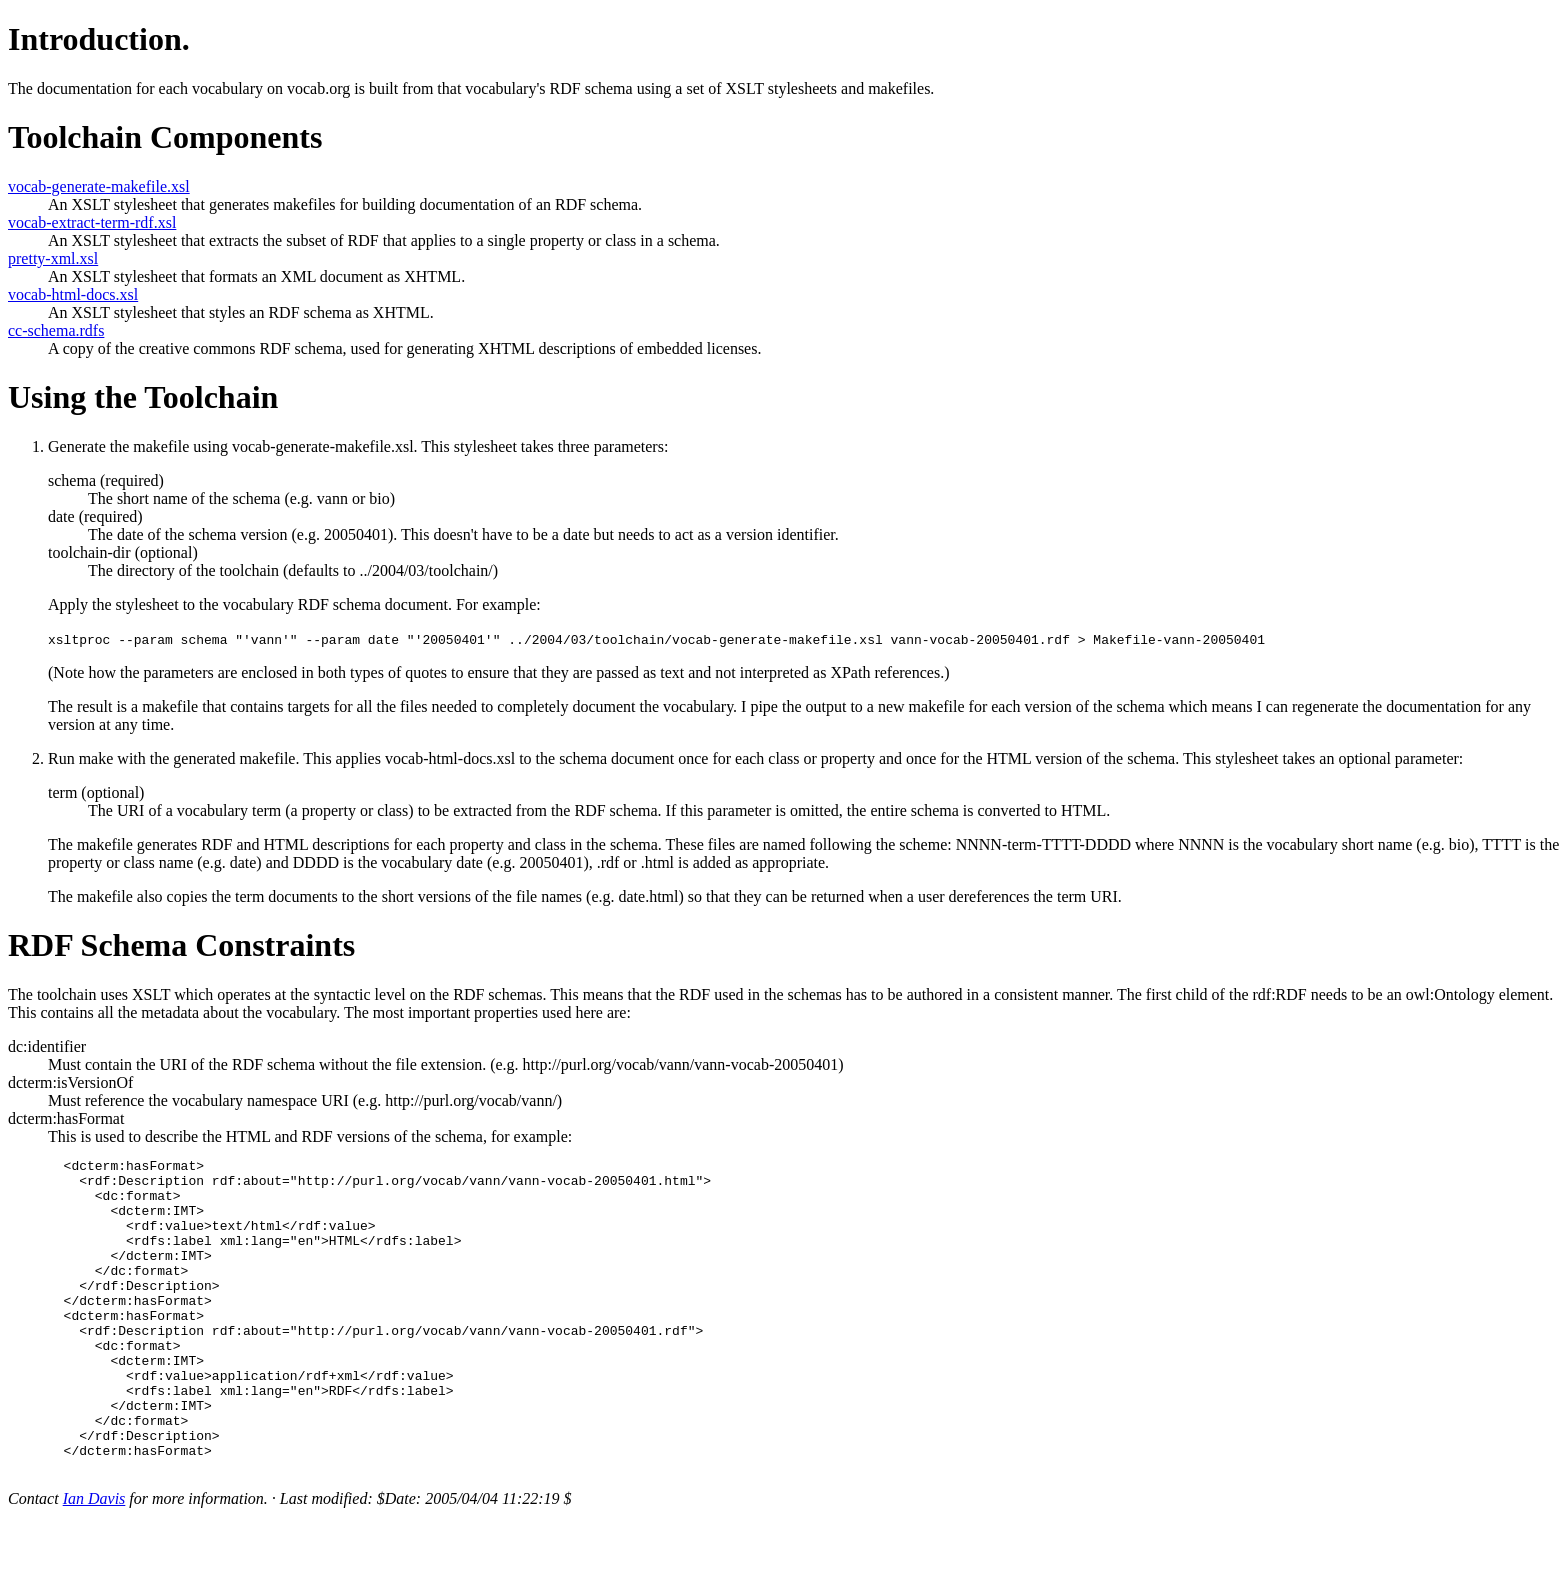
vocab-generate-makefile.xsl (99, 186)
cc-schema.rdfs (56, 330)
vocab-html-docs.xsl (73, 294)
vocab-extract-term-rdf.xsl (92, 222)
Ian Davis (94, 1561)
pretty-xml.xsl (53, 258)
